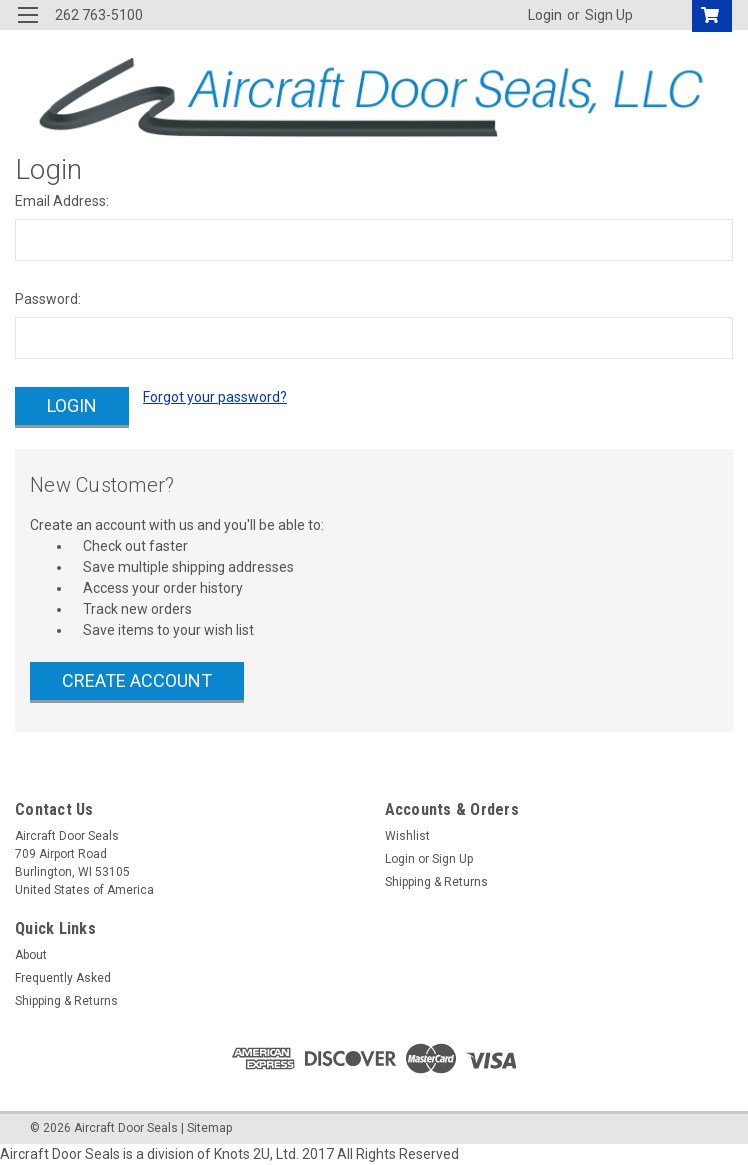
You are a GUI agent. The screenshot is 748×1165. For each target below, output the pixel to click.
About (31, 955)
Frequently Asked (63, 978)
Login (545, 15)
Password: (48, 299)
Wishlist (407, 836)
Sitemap (209, 1128)
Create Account (137, 680)
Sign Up (609, 15)
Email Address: (62, 201)
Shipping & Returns (436, 882)
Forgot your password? (215, 397)
